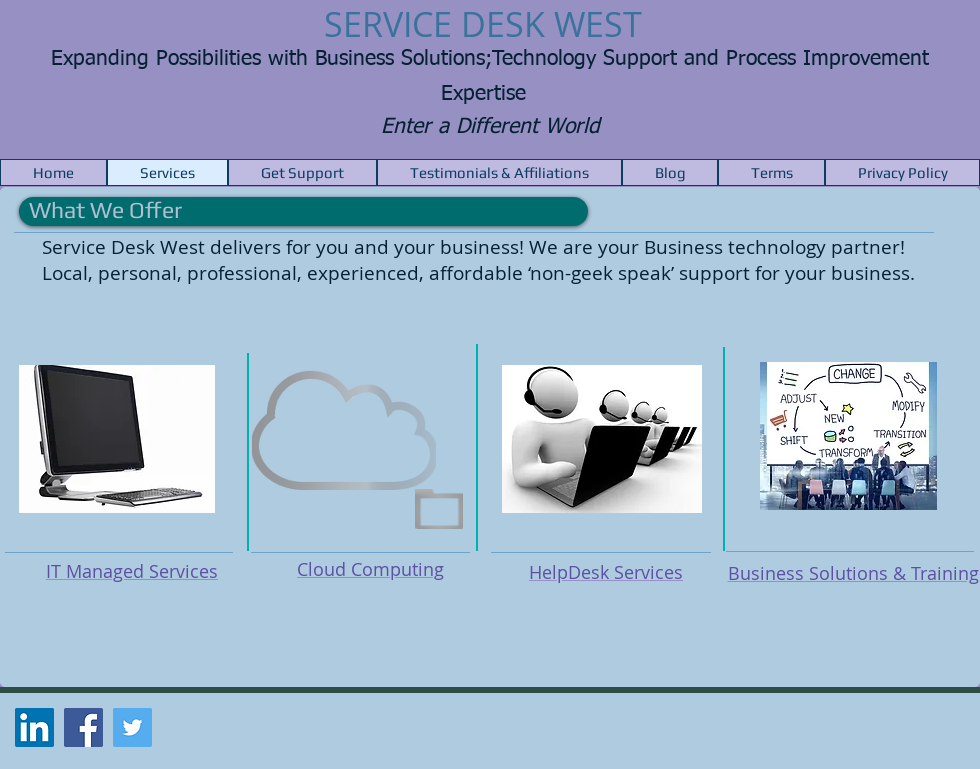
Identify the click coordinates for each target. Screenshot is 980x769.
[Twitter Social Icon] (132, 727)
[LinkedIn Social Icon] (34, 727)
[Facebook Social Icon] (83, 727)
